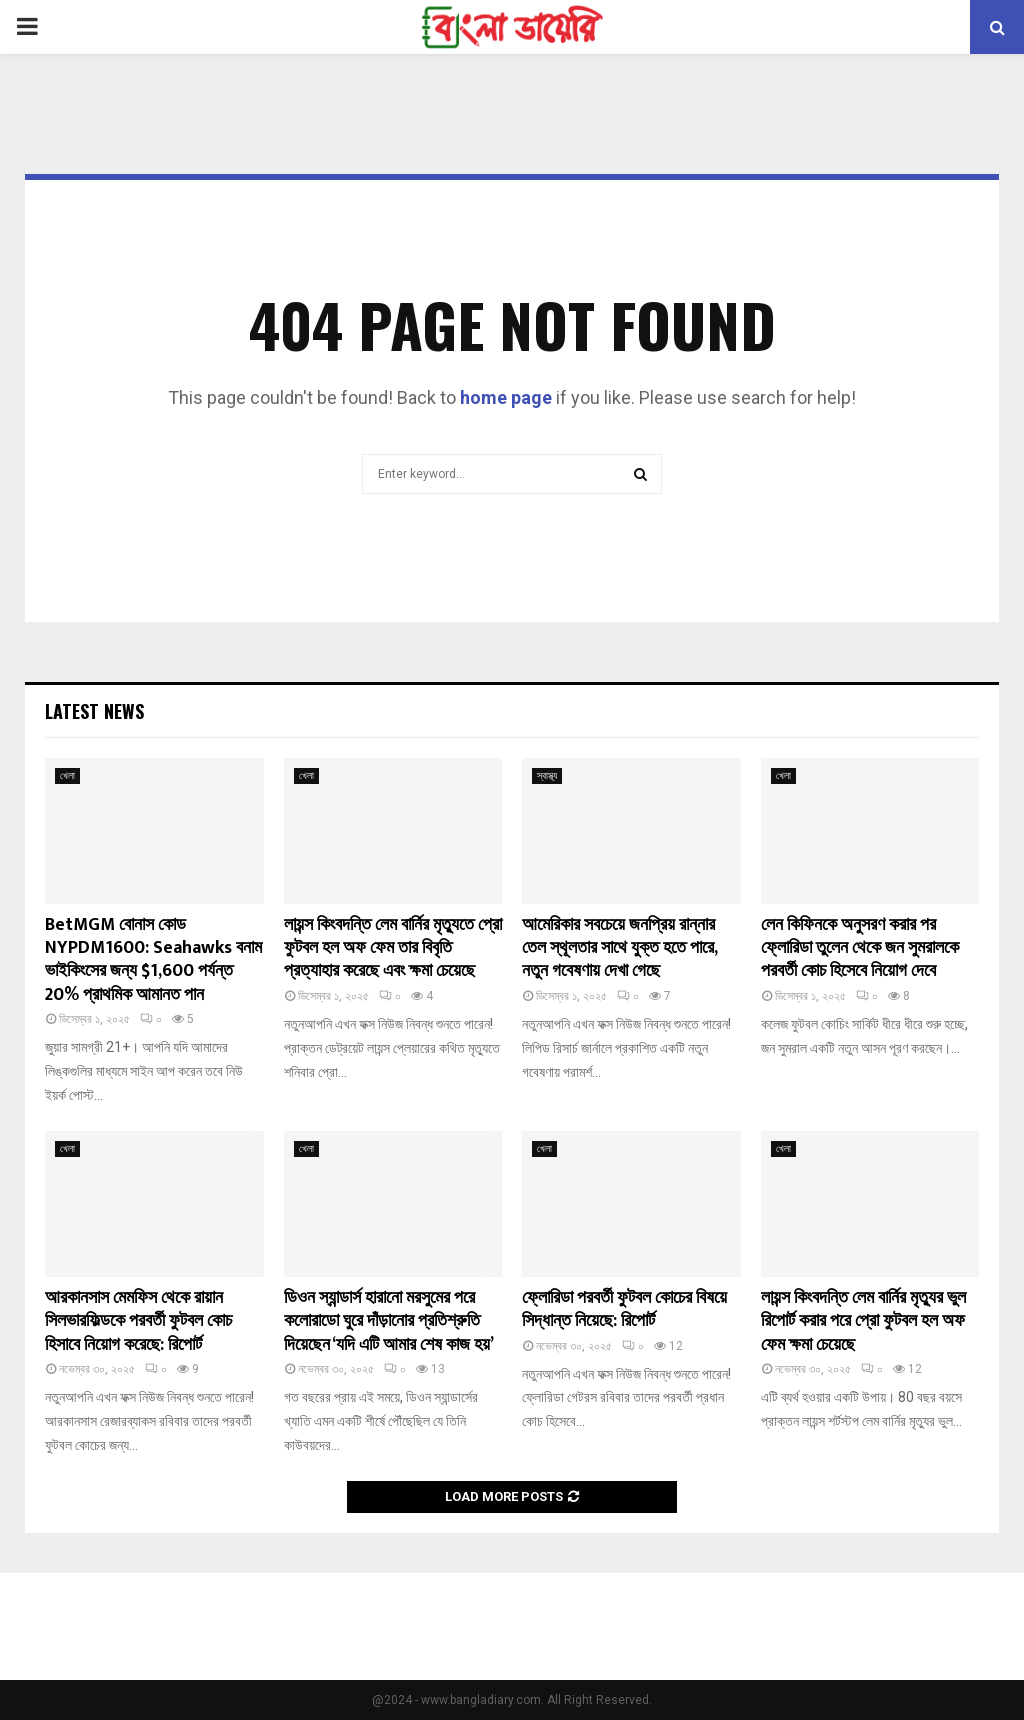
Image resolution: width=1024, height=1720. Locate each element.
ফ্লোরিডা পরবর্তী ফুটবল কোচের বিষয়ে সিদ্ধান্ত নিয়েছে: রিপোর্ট (624, 1309)
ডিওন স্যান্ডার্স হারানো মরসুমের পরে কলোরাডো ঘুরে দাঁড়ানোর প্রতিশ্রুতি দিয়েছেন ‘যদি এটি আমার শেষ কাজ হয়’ (389, 1321)
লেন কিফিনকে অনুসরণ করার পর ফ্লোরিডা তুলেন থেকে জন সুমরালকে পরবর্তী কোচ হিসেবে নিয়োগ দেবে (860, 948)
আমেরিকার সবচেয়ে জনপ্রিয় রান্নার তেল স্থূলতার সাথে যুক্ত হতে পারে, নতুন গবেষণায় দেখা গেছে (619, 948)
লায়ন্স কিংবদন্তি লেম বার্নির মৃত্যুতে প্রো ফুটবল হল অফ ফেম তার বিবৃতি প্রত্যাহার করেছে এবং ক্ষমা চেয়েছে (393, 948)
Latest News (94, 711)
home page (506, 397)
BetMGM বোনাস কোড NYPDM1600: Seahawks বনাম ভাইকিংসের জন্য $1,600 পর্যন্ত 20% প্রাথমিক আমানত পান (153, 960)
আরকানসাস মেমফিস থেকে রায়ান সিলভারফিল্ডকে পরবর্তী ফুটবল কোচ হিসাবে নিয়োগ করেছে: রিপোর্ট (138, 1321)
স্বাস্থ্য (547, 775)
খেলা (67, 775)
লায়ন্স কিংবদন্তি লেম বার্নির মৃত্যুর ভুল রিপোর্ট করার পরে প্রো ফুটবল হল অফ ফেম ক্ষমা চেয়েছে (863, 1321)
